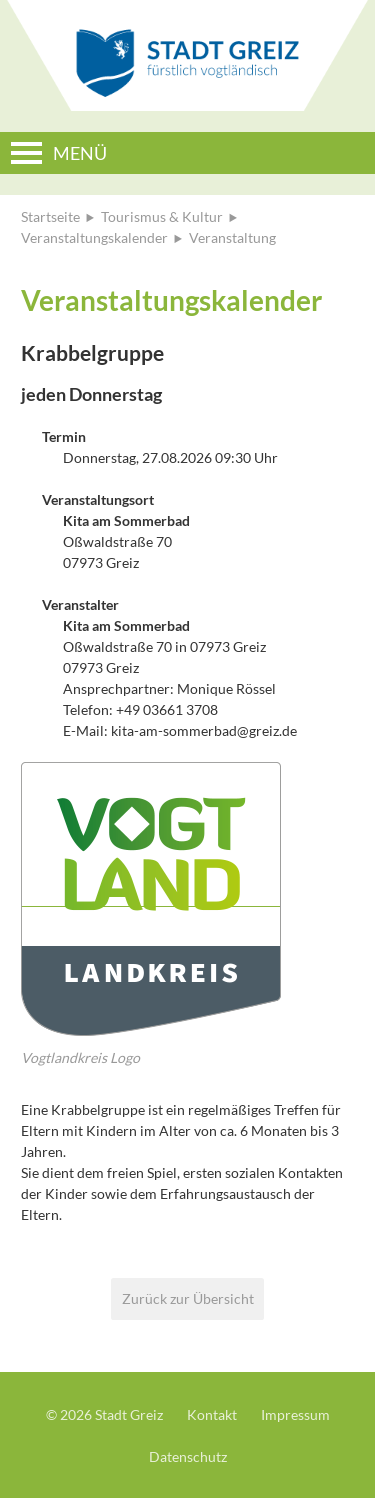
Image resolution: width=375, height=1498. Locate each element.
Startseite (50, 216)
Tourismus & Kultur (162, 216)
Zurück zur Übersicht (188, 1298)
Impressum (295, 1414)
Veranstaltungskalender (94, 237)
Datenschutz (188, 1456)
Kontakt (212, 1414)
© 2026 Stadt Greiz (104, 1414)
